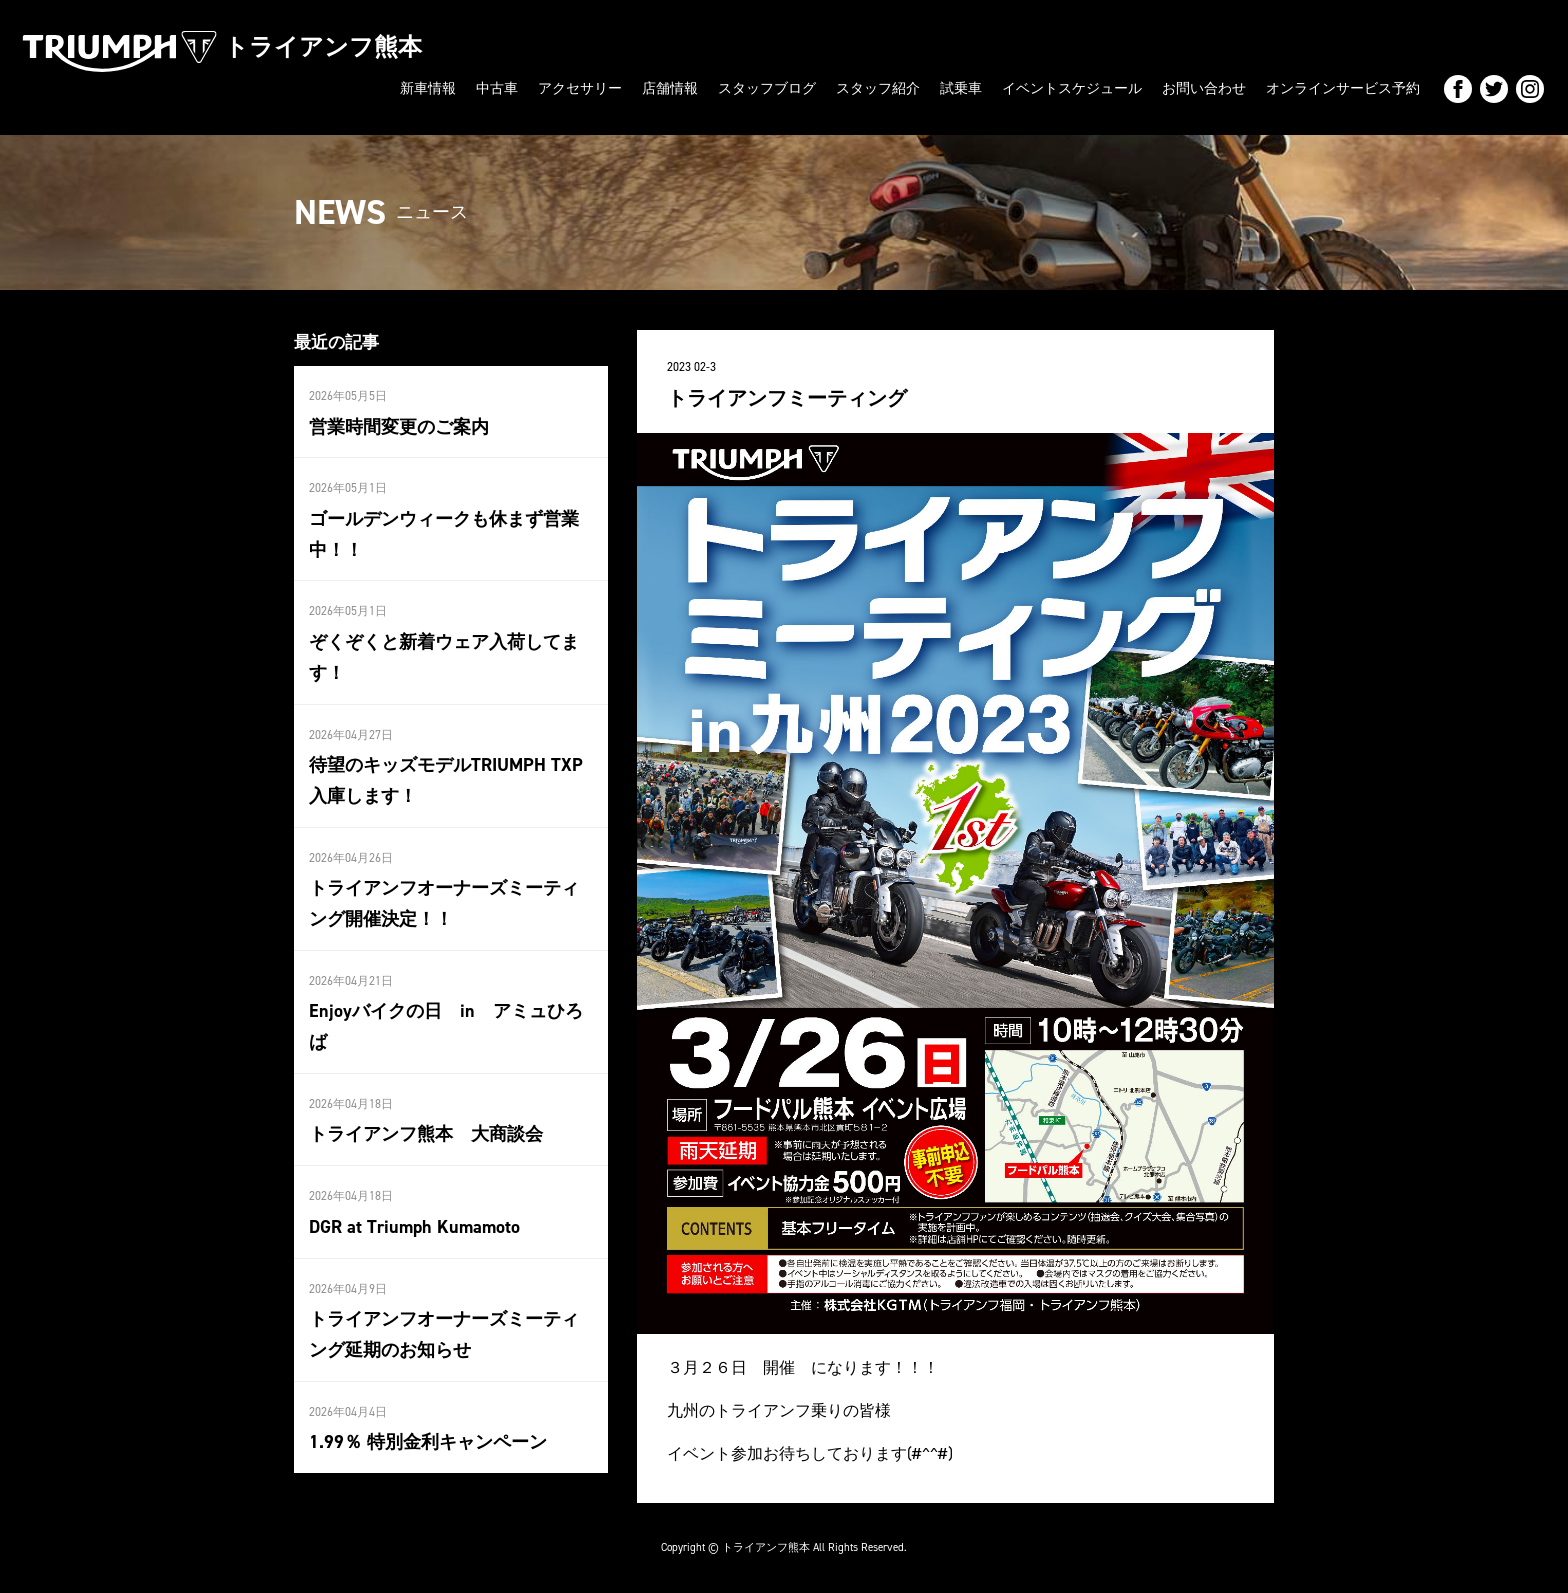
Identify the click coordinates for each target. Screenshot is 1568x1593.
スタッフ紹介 (878, 88)
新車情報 (428, 88)
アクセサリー (580, 88)
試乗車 (961, 88)
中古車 (497, 88)
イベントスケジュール (1072, 88)
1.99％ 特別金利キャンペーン (428, 1439)
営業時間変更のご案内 (399, 426)
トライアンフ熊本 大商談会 (426, 1132)
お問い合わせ (1204, 88)
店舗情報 (670, 88)
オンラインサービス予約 (1343, 88)
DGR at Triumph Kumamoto (413, 1224)
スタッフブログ (767, 88)
